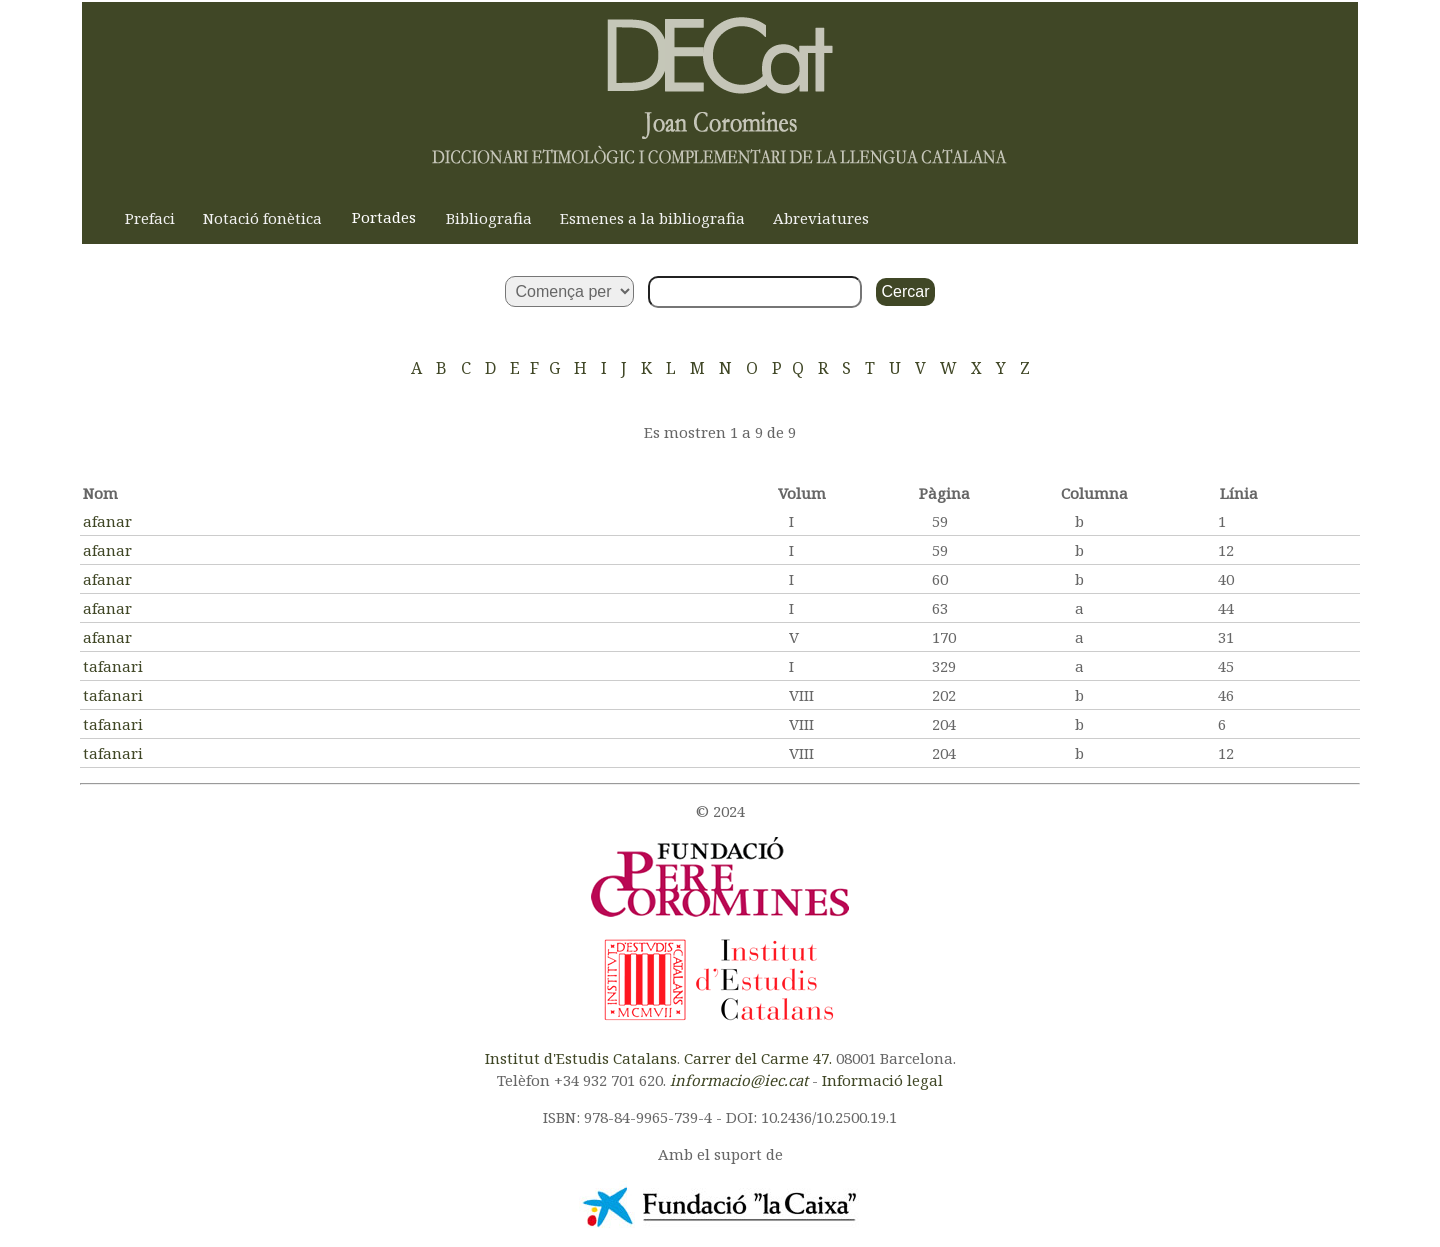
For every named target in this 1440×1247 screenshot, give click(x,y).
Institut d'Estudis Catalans (581, 1058)
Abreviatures (821, 218)
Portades (384, 217)
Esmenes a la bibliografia (652, 218)
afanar (107, 521)
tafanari (113, 666)
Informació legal (882, 1080)
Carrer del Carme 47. (758, 1058)
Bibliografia (489, 218)
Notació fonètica (262, 218)
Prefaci (150, 218)
